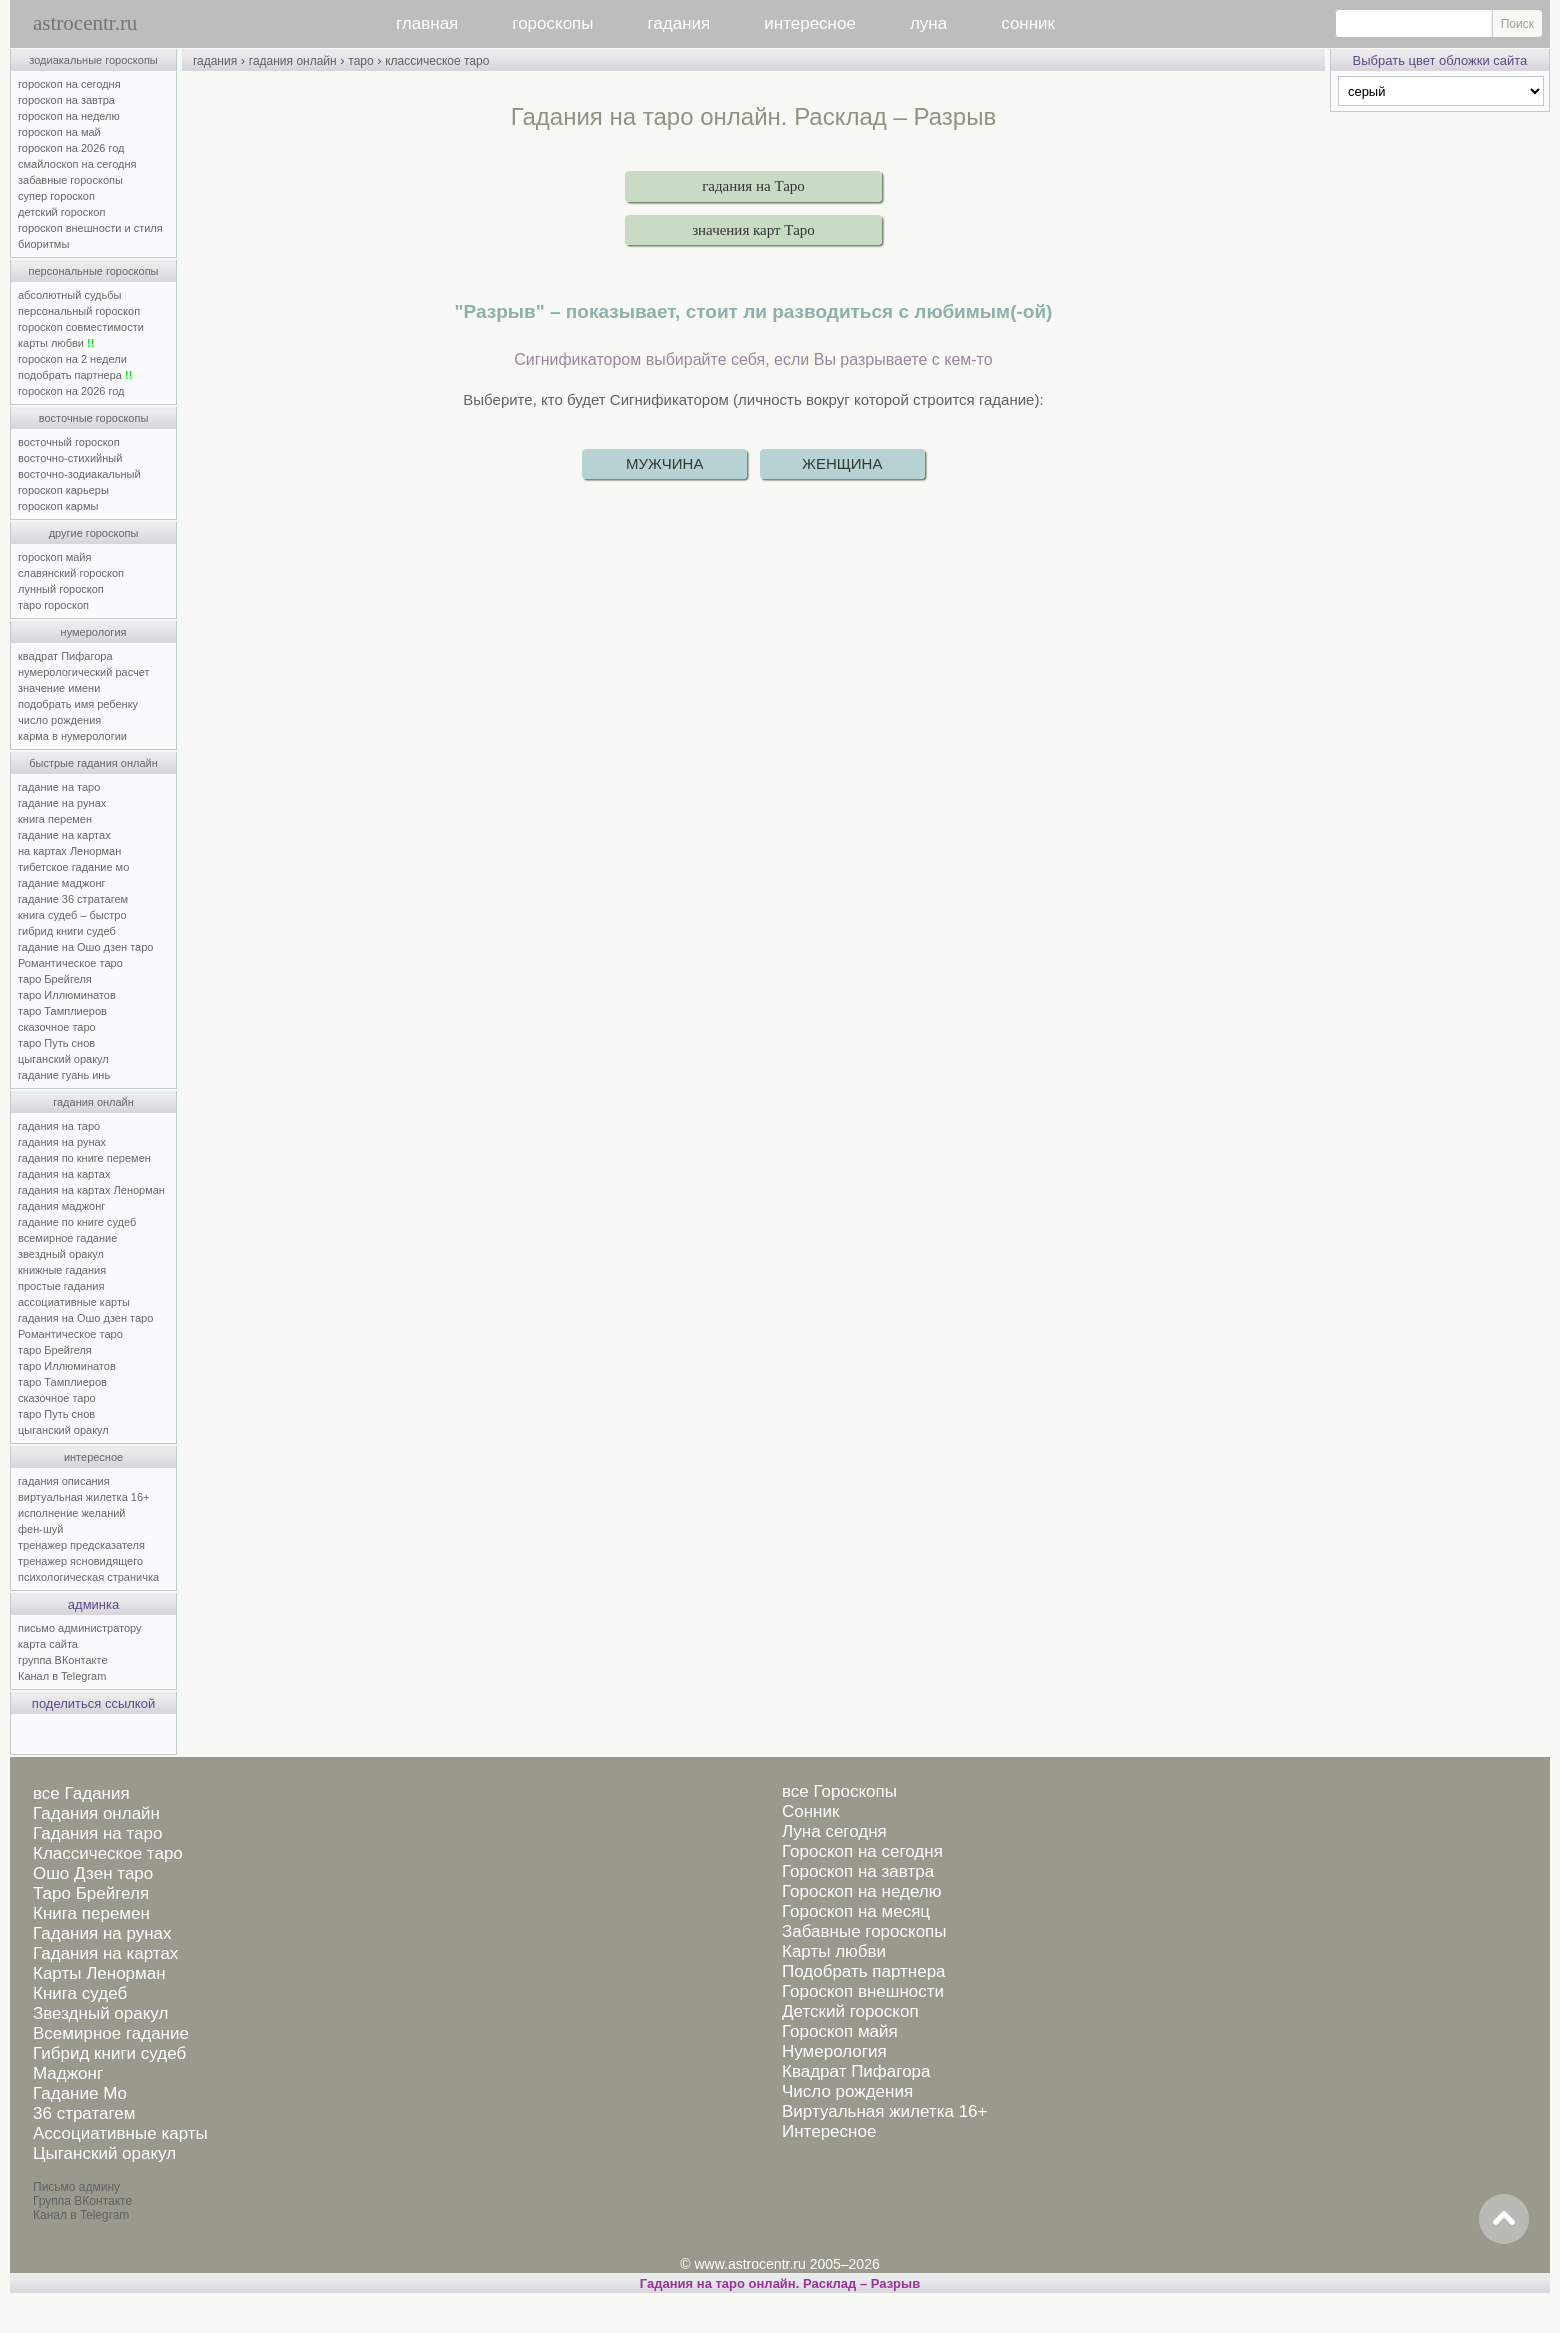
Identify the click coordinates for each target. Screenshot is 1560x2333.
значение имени (59, 688)
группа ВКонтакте (63, 1660)
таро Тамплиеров (62, 1011)
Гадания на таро (97, 1833)
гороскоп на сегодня (69, 84)
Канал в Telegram (62, 1676)
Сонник (810, 1811)
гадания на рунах (62, 1142)
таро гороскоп (53, 605)
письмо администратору (80, 1628)
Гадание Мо (80, 2093)
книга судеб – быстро (72, 915)
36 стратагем (84, 2113)
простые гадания (61, 1286)
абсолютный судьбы (69, 295)
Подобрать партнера (864, 1971)
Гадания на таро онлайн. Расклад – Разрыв (780, 2283)
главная (427, 23)
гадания (679, 23)
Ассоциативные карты (120, 2133)
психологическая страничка (88, 1577)
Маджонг (68, 2073)
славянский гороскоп (71, 573)
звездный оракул (61, 1254)
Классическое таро (108, 1853)
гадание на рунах (62, 803)
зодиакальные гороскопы (93, 60)
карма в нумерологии (72, 736)
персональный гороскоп (79, 311)
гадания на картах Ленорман (94, 1190)
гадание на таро (59, 787)
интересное (810, 23)
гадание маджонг (61, 883)
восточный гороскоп (69, 442)
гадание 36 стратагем (73, 899)
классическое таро (437, 61)
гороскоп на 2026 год (71, 148)
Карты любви (834, 1951)
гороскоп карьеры (63, 490)
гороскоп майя (54, 557)
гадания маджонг (61, 1206)
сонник (1028, 23)
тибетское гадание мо (73, 867)
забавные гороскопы (70, 180)
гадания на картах (64, 1174)
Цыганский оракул (104, 2153)
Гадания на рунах (102, 1933)
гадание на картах (64, 835)
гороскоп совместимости (81, 327)
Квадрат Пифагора (856, 2071)
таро (360, 61)
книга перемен (55, 819)
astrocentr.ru (85, 23)
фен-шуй (40, 1529)
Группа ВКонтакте (82, 2201)
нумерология (94, 632)
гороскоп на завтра (66, 100)
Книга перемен (91, 1913)
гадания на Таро (753, 186)
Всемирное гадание (111, 2033)
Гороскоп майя (840, 2031)
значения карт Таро (753, 230)
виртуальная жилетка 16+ (83, 1497)
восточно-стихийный (70, 458)
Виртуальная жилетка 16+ (885, 2111)
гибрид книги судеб (67, 931)
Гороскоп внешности (863, 1991)
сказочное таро (57, 1027)
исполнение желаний (72, 1513)
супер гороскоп (56, 196)
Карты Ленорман (99, 1973)
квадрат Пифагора (65, 656)
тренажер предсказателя (81, 1545)
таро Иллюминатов (67, 995)
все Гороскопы (839, 1791)
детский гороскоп (61, 212)
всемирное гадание (67, 1238)
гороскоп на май (59, 132)
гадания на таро (59, 1126)
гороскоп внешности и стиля (90, 228)
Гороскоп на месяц (856, 1911)
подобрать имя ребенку (78, 704)
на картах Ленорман (69, 851)
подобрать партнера (75, 375)
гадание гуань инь (64, 1075)
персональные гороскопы (94, 271)
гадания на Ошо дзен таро (85, 1318)
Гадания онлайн (96, 1813)
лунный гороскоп (61, 589)
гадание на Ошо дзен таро (85, 947)
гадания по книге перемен (84, 1158)
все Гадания (81, 1793)
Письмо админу (76, 2187)
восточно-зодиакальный (79, 474)
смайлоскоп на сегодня (77, 164)
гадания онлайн (93, 1102)
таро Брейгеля (55, 979)
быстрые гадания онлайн (93, 763)
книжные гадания (62, 1270)
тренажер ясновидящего (80, 1561)
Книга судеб (80, 1993)
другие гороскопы (94, 533)
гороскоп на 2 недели (72, 359)
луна (928, 23)
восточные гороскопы (94, 418)
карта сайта (48, 1644)
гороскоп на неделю (69, 116)
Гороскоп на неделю (861, 1891)
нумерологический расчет (84, 672)
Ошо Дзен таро (93, 1873)
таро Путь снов (56, 1043)
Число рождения (847, 2091)
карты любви (56, 343)
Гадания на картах (105, 1953)
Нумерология (834, 2051)
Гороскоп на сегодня (862, 1851)
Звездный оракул (100, 2013)
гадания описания (64, 1481)
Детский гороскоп (850, 2011)
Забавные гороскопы (864, 1931)
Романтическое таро (70, 963)
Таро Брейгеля (91, 1893)
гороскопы (552, 23)
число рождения (59, 720)
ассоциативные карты (74, 1302)
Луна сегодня (834, 1831)
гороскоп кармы (58, 506)
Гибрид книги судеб (109, 2053)
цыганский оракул (63, 1059)
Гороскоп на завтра (858, 1871)
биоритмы (43, 244)
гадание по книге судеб (77, 1222)
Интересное (829, 2131)
